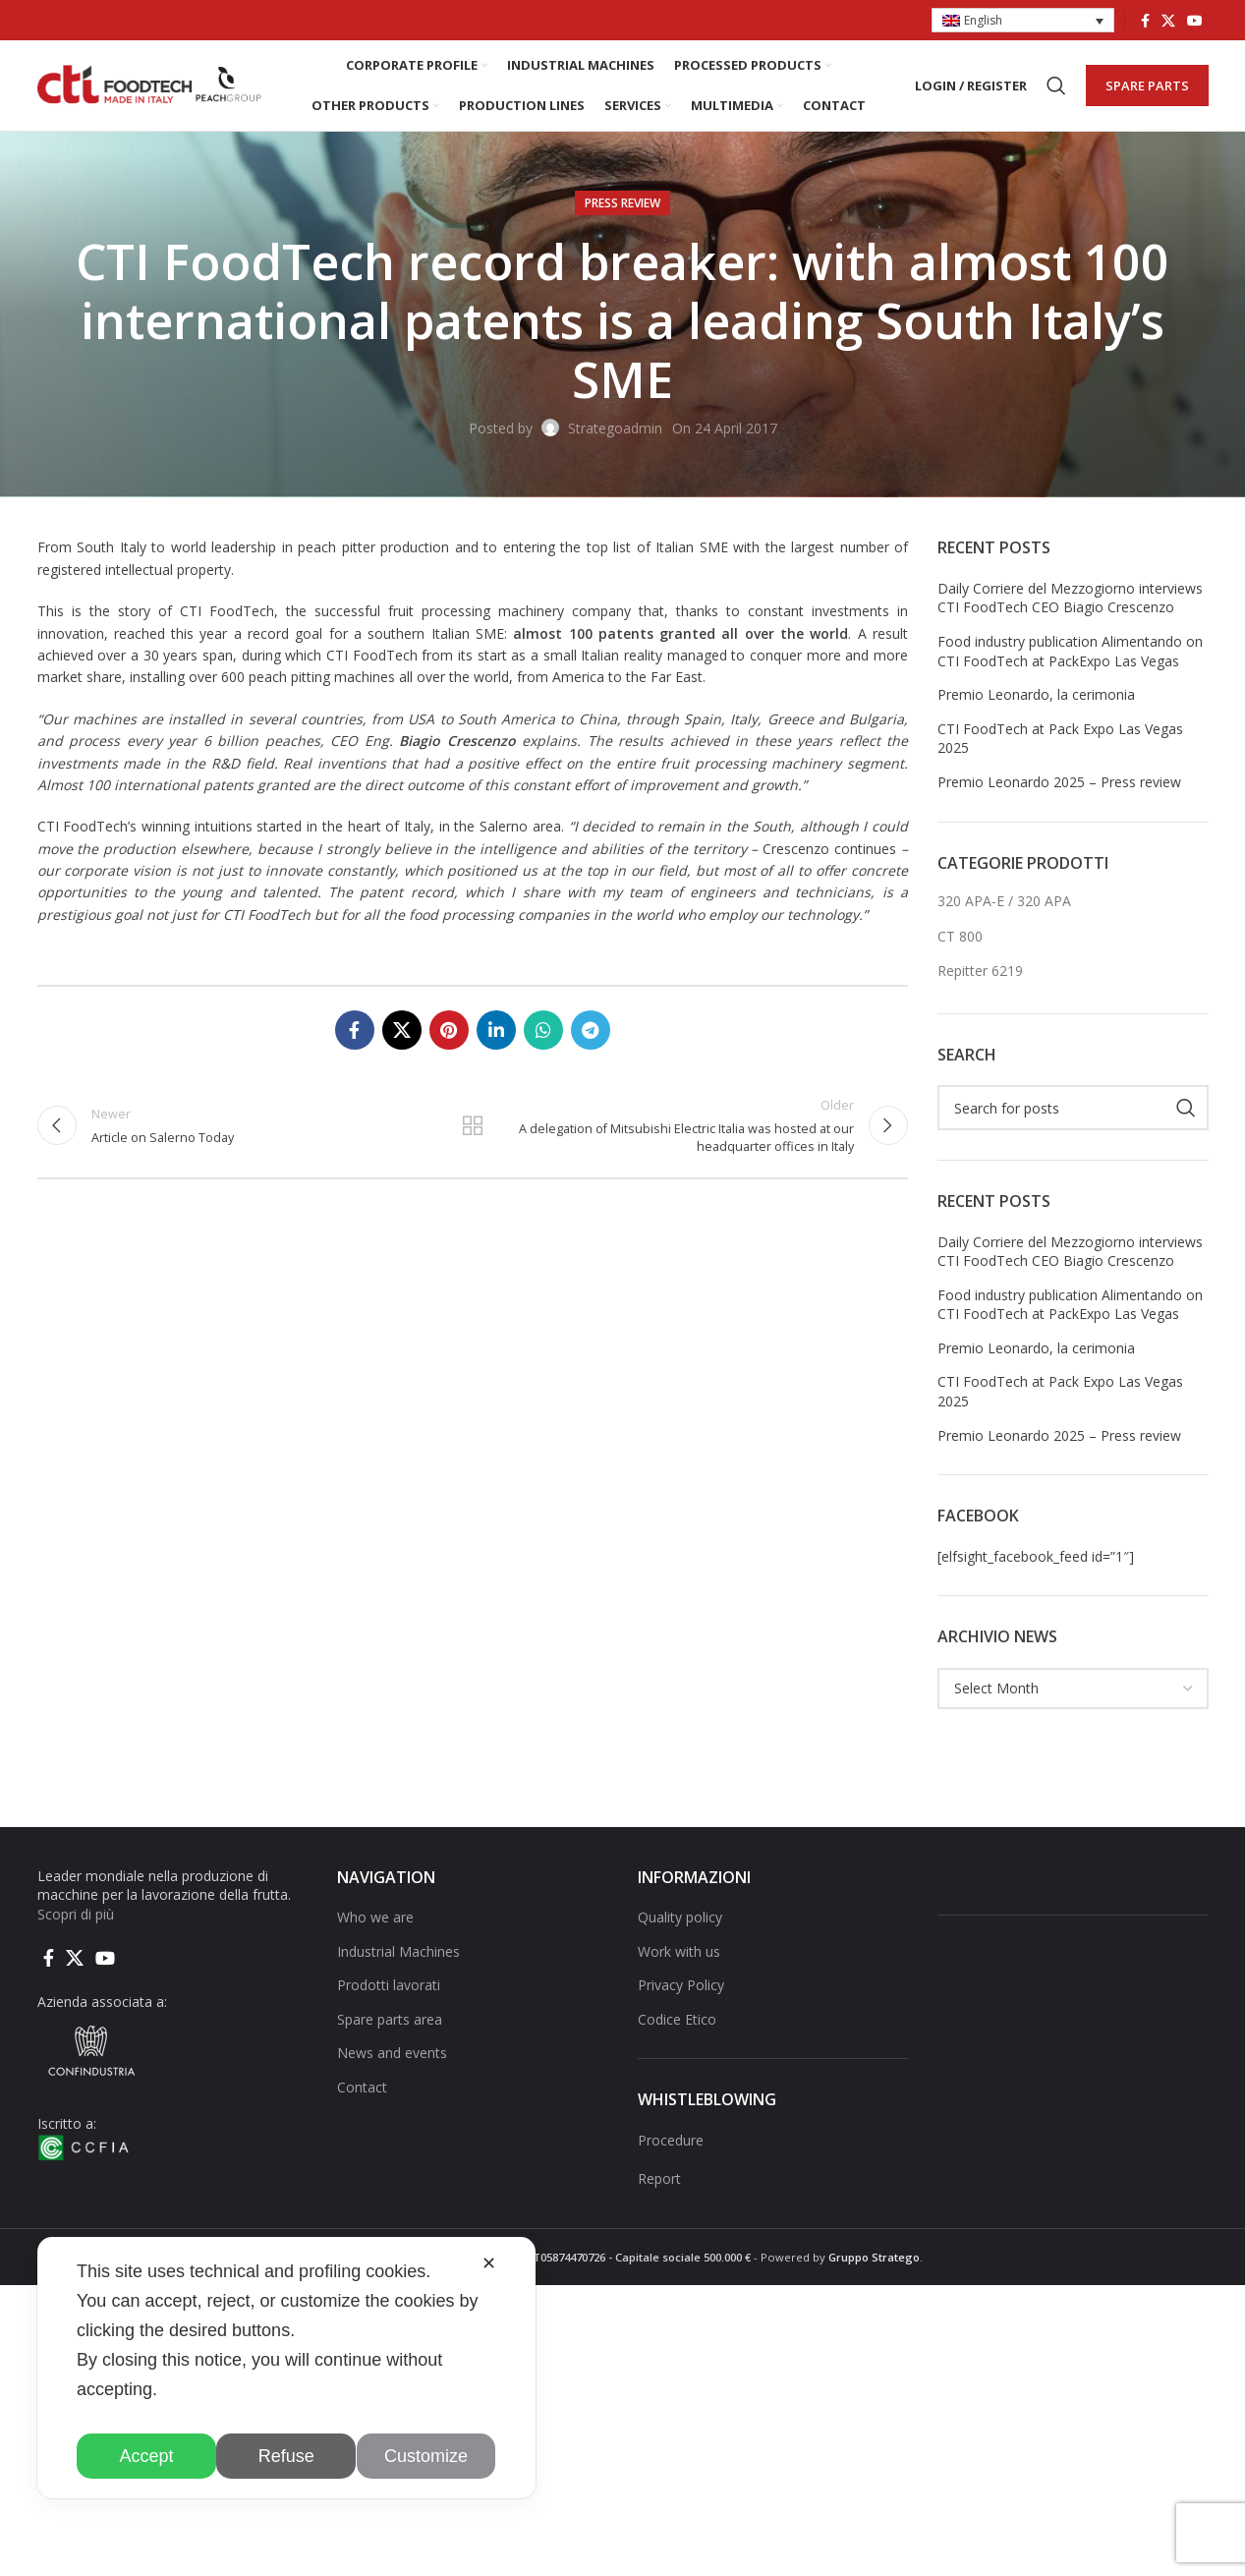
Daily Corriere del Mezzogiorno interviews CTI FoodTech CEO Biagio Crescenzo (1070, 610)
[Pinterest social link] (449, 1042)
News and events (392, 2065)
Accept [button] (147, 2456)
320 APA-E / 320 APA (1004, 913)
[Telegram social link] (590, 1042)
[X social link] (1168, 20)
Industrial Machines (398, 1963)
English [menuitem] (983, 20)
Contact (362, 2099)
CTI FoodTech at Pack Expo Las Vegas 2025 (1060, 750)
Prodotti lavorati (388, 1997)
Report (659, 2191)
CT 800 (960, 948)
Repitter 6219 (980, 983)
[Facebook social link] (1145, 20)
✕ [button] (488, 2263)
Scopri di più (75, 1926)
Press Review (622, 215)
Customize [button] (426, 2456)
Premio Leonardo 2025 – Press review (1059, 794)
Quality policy (680, 1929)
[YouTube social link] (1195, 20)
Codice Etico (677, 2031)
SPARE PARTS (1147, 91)
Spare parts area (389, 2031)
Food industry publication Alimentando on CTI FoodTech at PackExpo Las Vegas (1070, 664)
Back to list (472, 1140)
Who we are (375, 1929)
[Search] (1056, 92)
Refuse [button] (286, 2456)
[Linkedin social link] (496, 1042)
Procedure (671, 2152)
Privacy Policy (681, 1997)
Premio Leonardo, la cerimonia (1036, 707)
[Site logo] (150, 91)
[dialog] (286, 2367)
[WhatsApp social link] (543, 1042)
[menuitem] (1023, 21)
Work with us (679, 1963)
